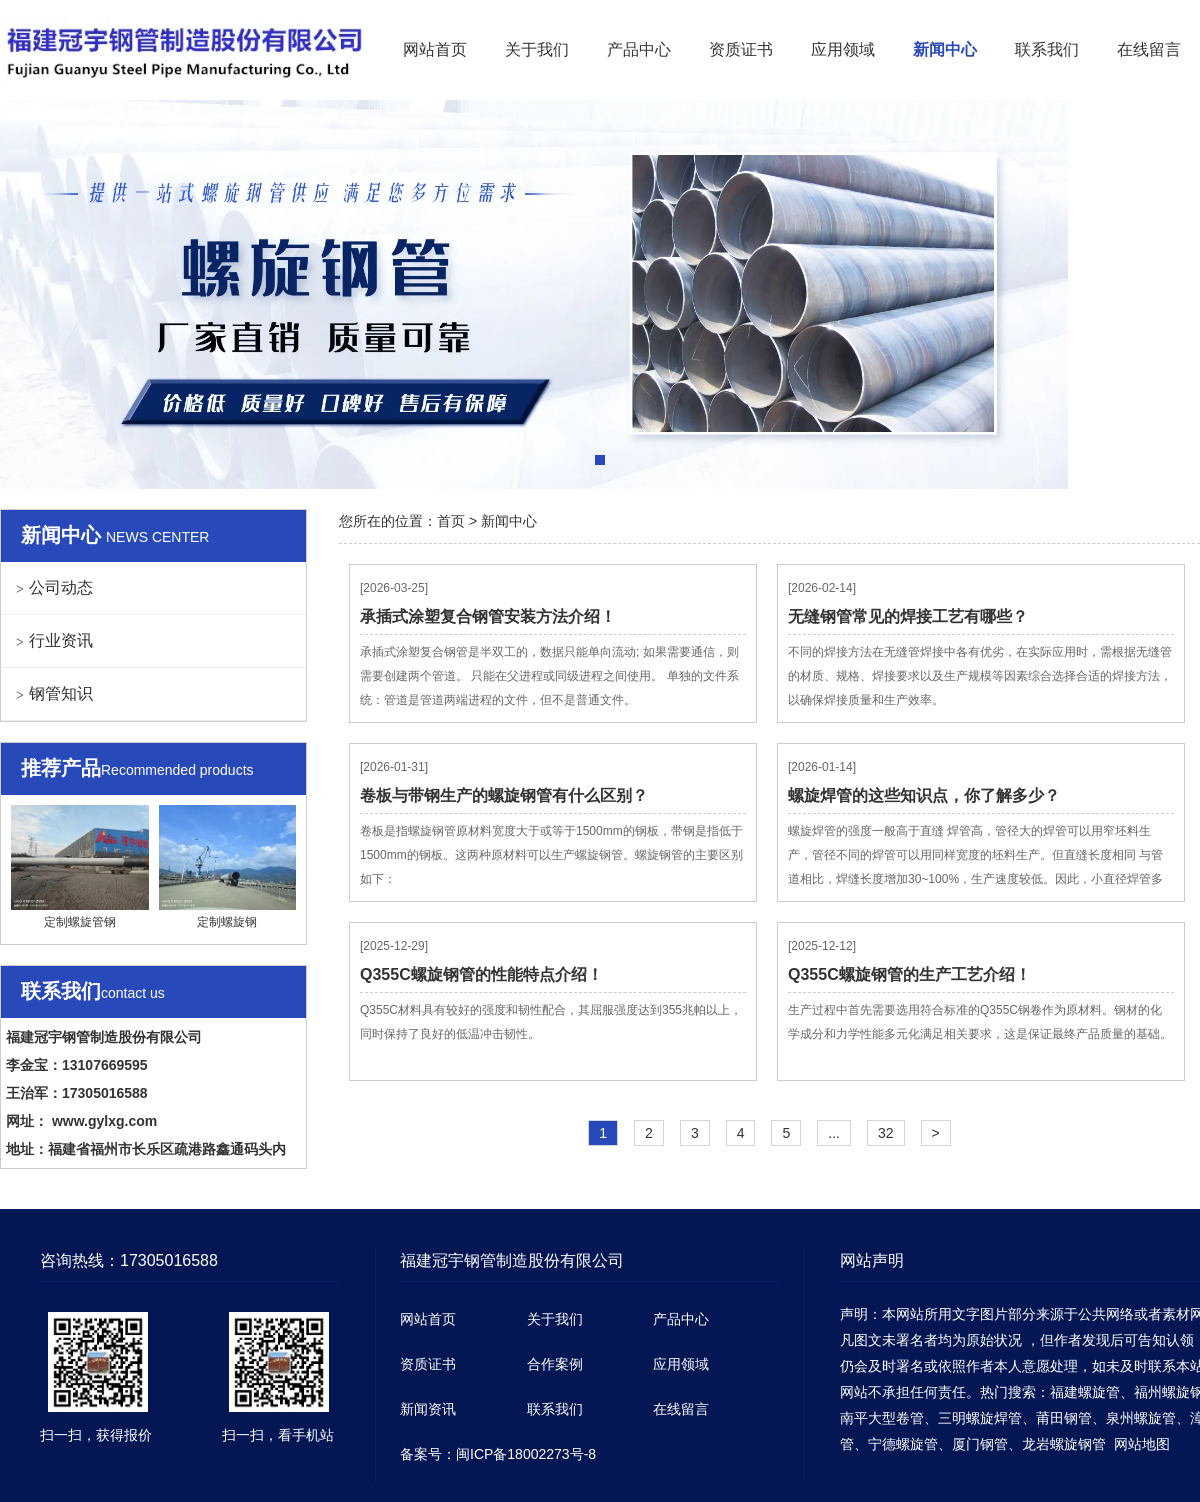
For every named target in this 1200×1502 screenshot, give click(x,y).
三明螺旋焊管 (980, 1418)
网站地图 (1142, 1444)
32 (886, 1133)
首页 (451, 521)
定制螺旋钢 (228, 867)
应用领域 (843, 49)
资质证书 (741, 49)
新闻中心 (945, 49)
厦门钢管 (980, 1444)
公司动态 (61, 587)
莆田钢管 (1064, 1418)
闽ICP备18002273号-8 (526, 1454)
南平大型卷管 (882, 1418)
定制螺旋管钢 (80, 867)
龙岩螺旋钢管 (1064, 1444)
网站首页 (435, 49)
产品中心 (639, 49)
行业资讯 (61, 640)
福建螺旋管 (1085, 1392)
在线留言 (1149, 49)
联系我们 (1047, 49)
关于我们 (537, 49)
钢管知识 (61, 693)
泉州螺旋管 (1141, 1418)
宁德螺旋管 (903, 1444)
